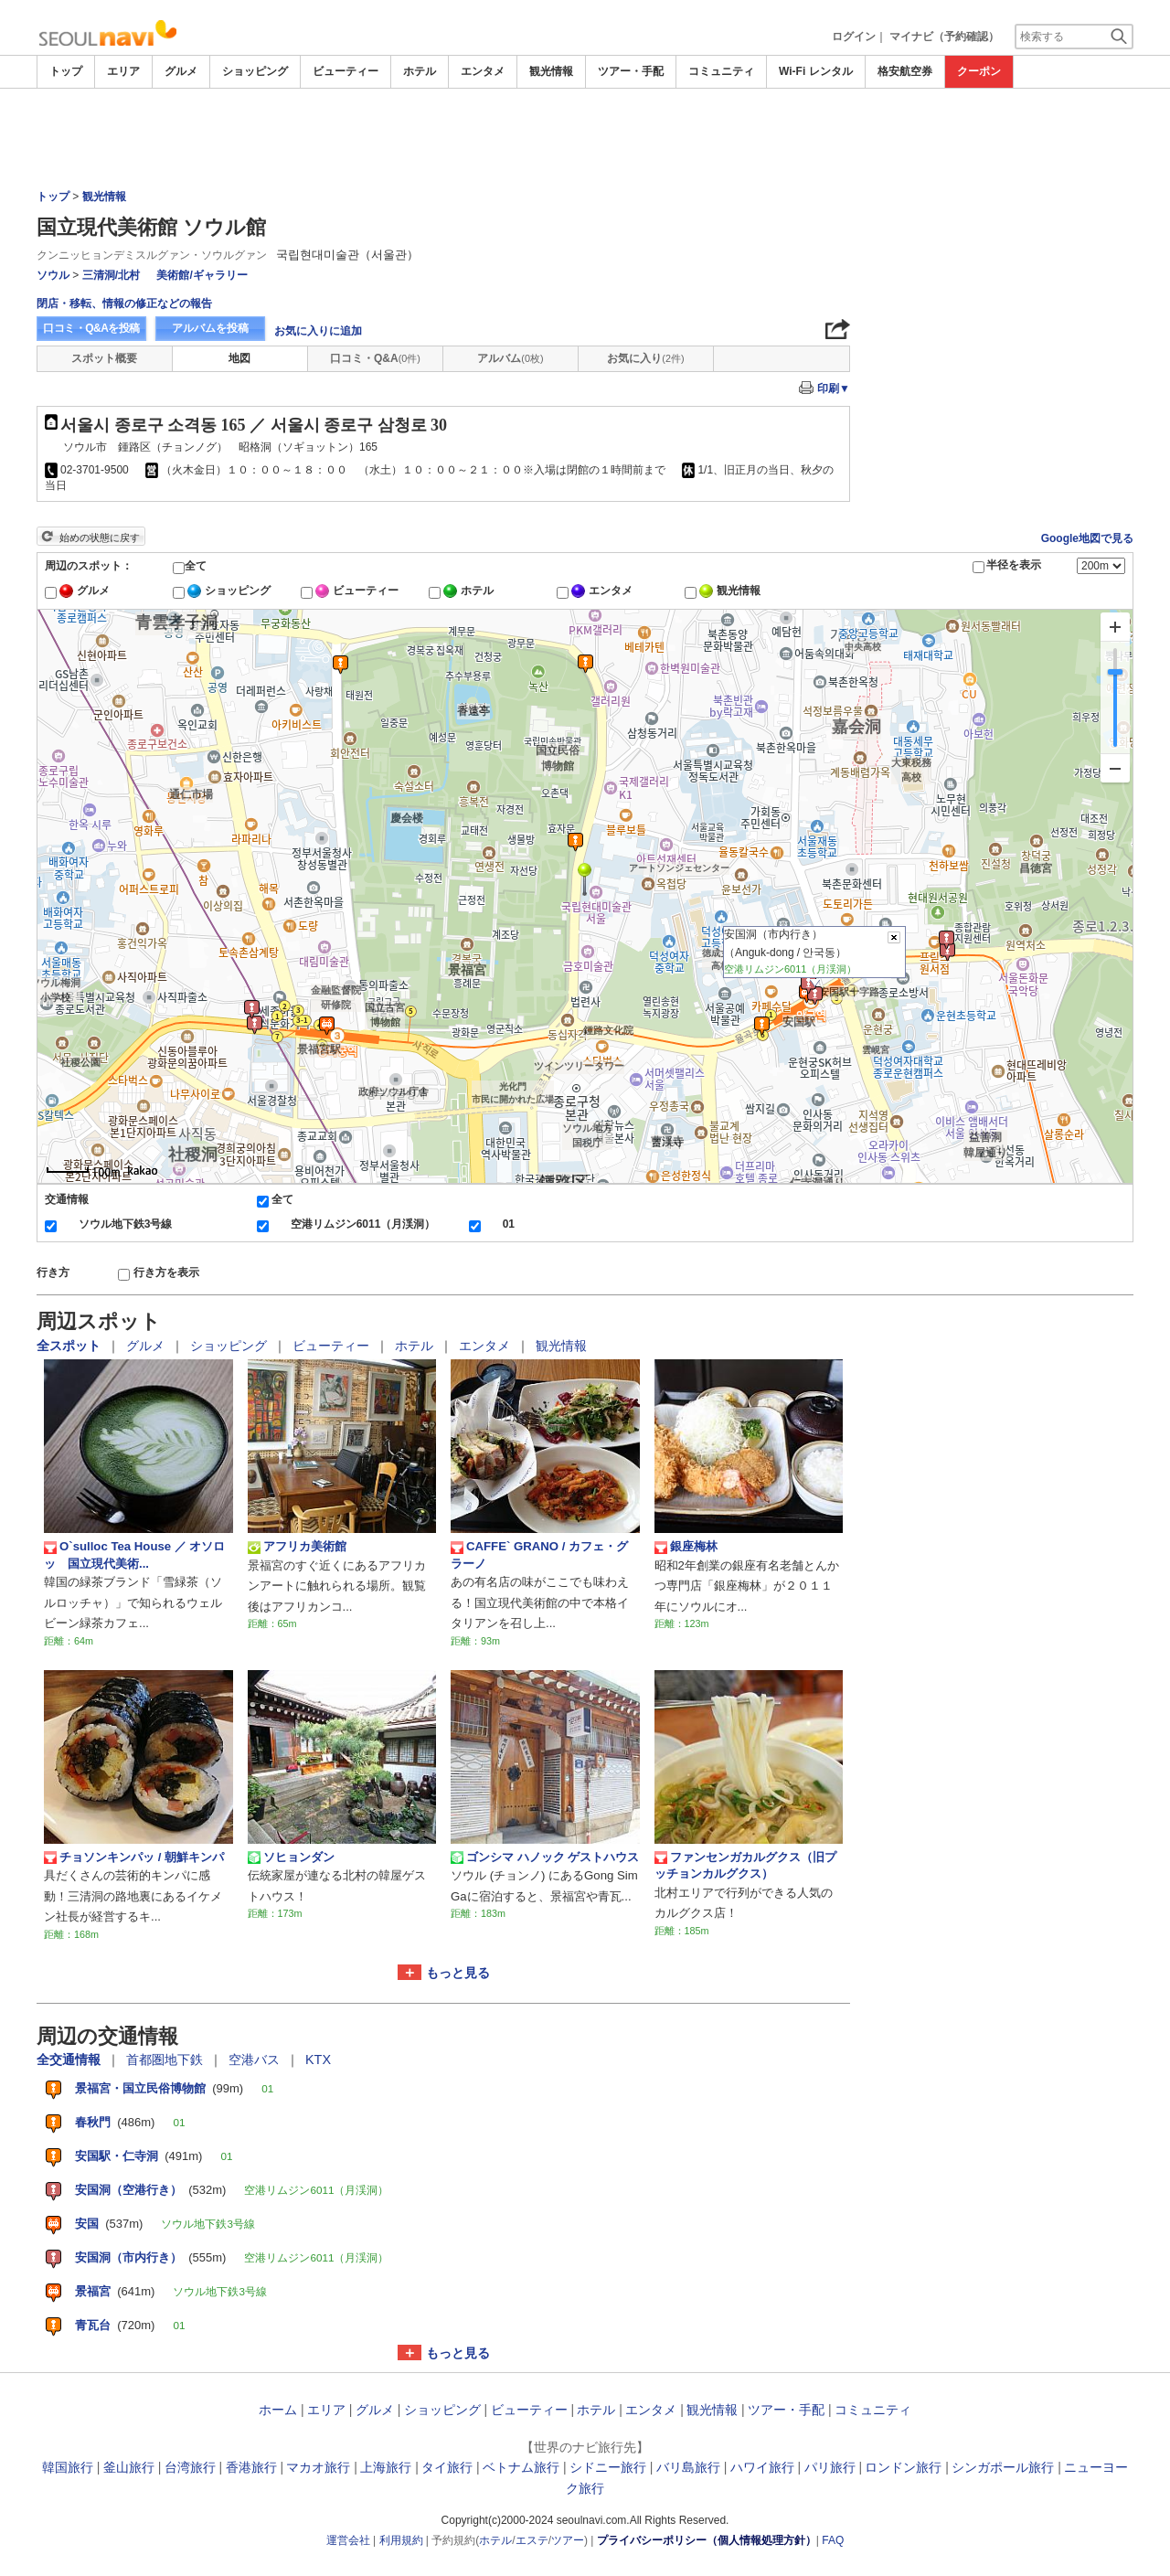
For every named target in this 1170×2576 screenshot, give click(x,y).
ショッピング (255, 71)
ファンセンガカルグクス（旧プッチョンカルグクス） (745, 1865)
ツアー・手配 (631, 71)
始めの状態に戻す (99, 537)
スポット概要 (104, 358)
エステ (532, 2540)
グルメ (181, 71)
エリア (123, 71)
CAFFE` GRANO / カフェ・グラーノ (539, 1554)
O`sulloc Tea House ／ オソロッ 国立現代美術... (134, 1554)
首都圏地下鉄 (166, 2059)
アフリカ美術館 (297, 1546)
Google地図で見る (1087, 538)
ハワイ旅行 (762, 2467)
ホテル (419, 71)
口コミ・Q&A (375, 358)
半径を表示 (1013, 565)
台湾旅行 (190, 2467)
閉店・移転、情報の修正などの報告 (124, 303)
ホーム (278, 2409)
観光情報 (551, 71)
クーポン (979, 71)
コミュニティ (721, 71)
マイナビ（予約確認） (944, 36)
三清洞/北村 (111, 275)
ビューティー (345, 71)
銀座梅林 (686, 1546)
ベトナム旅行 (521, 2467)
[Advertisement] (585, 139)
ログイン (854, 36)
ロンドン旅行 (903, 2467)
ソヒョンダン (291, 1857)
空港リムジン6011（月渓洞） (363, 1224)
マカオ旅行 (318, 2467)
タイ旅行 (447, 2467)
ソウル (53, 275)
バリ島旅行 (688, 2467)
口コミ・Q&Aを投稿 (91, 328)
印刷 (833, 388)
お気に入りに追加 (318, 331)
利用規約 (401, 2540)
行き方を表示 (166, 1272)
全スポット (70, 1345)
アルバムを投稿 (210, 328)
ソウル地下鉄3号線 (126, 1224)
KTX (318, 2059)
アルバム (510, 358)
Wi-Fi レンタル (816, 71)
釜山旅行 (128, 2467)
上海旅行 (385, 2467)
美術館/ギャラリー (201, 275)
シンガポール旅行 (1003, 2467)
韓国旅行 (67, 2467)
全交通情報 (70, 2059)
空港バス (256, 2059)
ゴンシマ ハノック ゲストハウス (545, 1857)
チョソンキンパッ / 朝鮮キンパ (134, 1857)
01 (509, 1224)
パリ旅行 (830, 2467)
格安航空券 (905, 71)
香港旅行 (251, 2467)
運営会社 (348, 2540)
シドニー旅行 (607, 2467)
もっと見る (458, 1972)
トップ (65, 71)
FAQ (833, 2540)
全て (196, 565)
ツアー (567, 2540)
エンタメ (483, 71)
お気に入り (645, 358)
